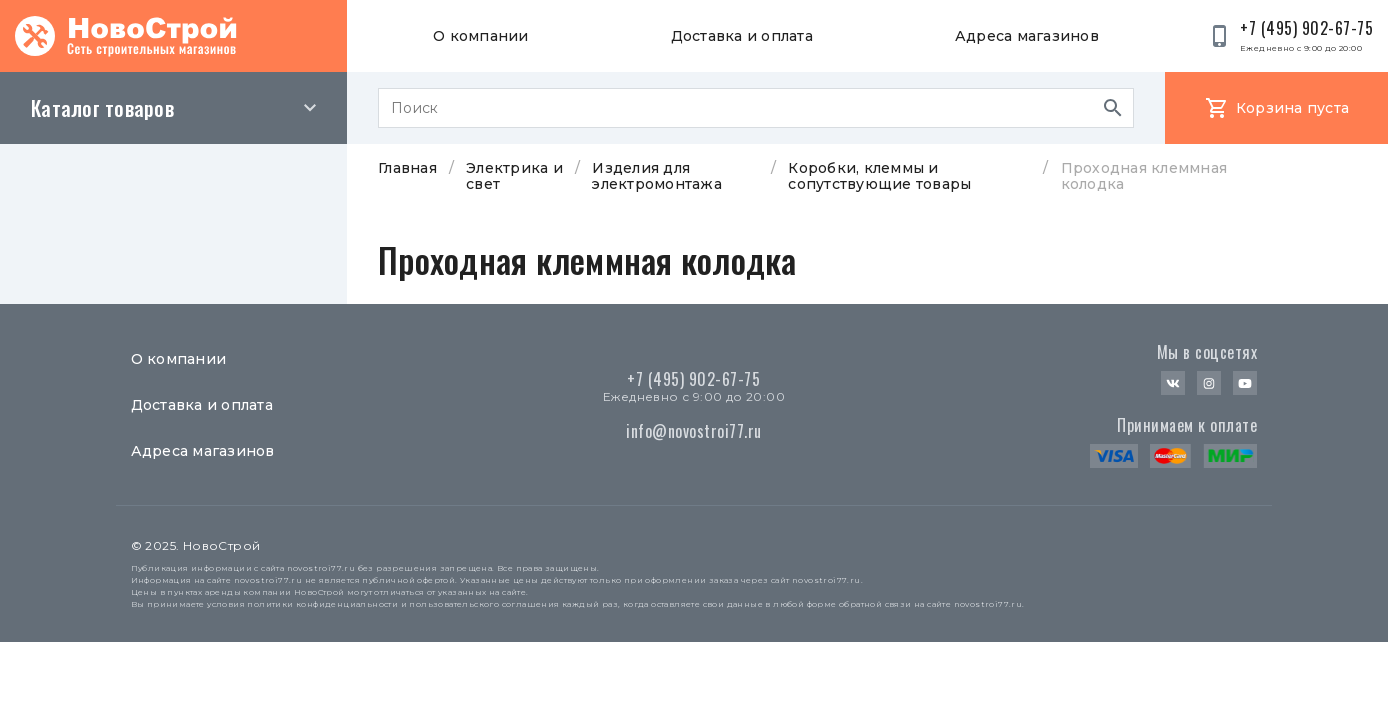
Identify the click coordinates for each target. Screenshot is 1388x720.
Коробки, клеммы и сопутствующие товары (879, 176)
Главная (407, 168)
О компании (481, 36)
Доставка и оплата (742, 36)
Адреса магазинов (1027, 36)
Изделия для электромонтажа (657, 176)
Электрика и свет (514, 176)
